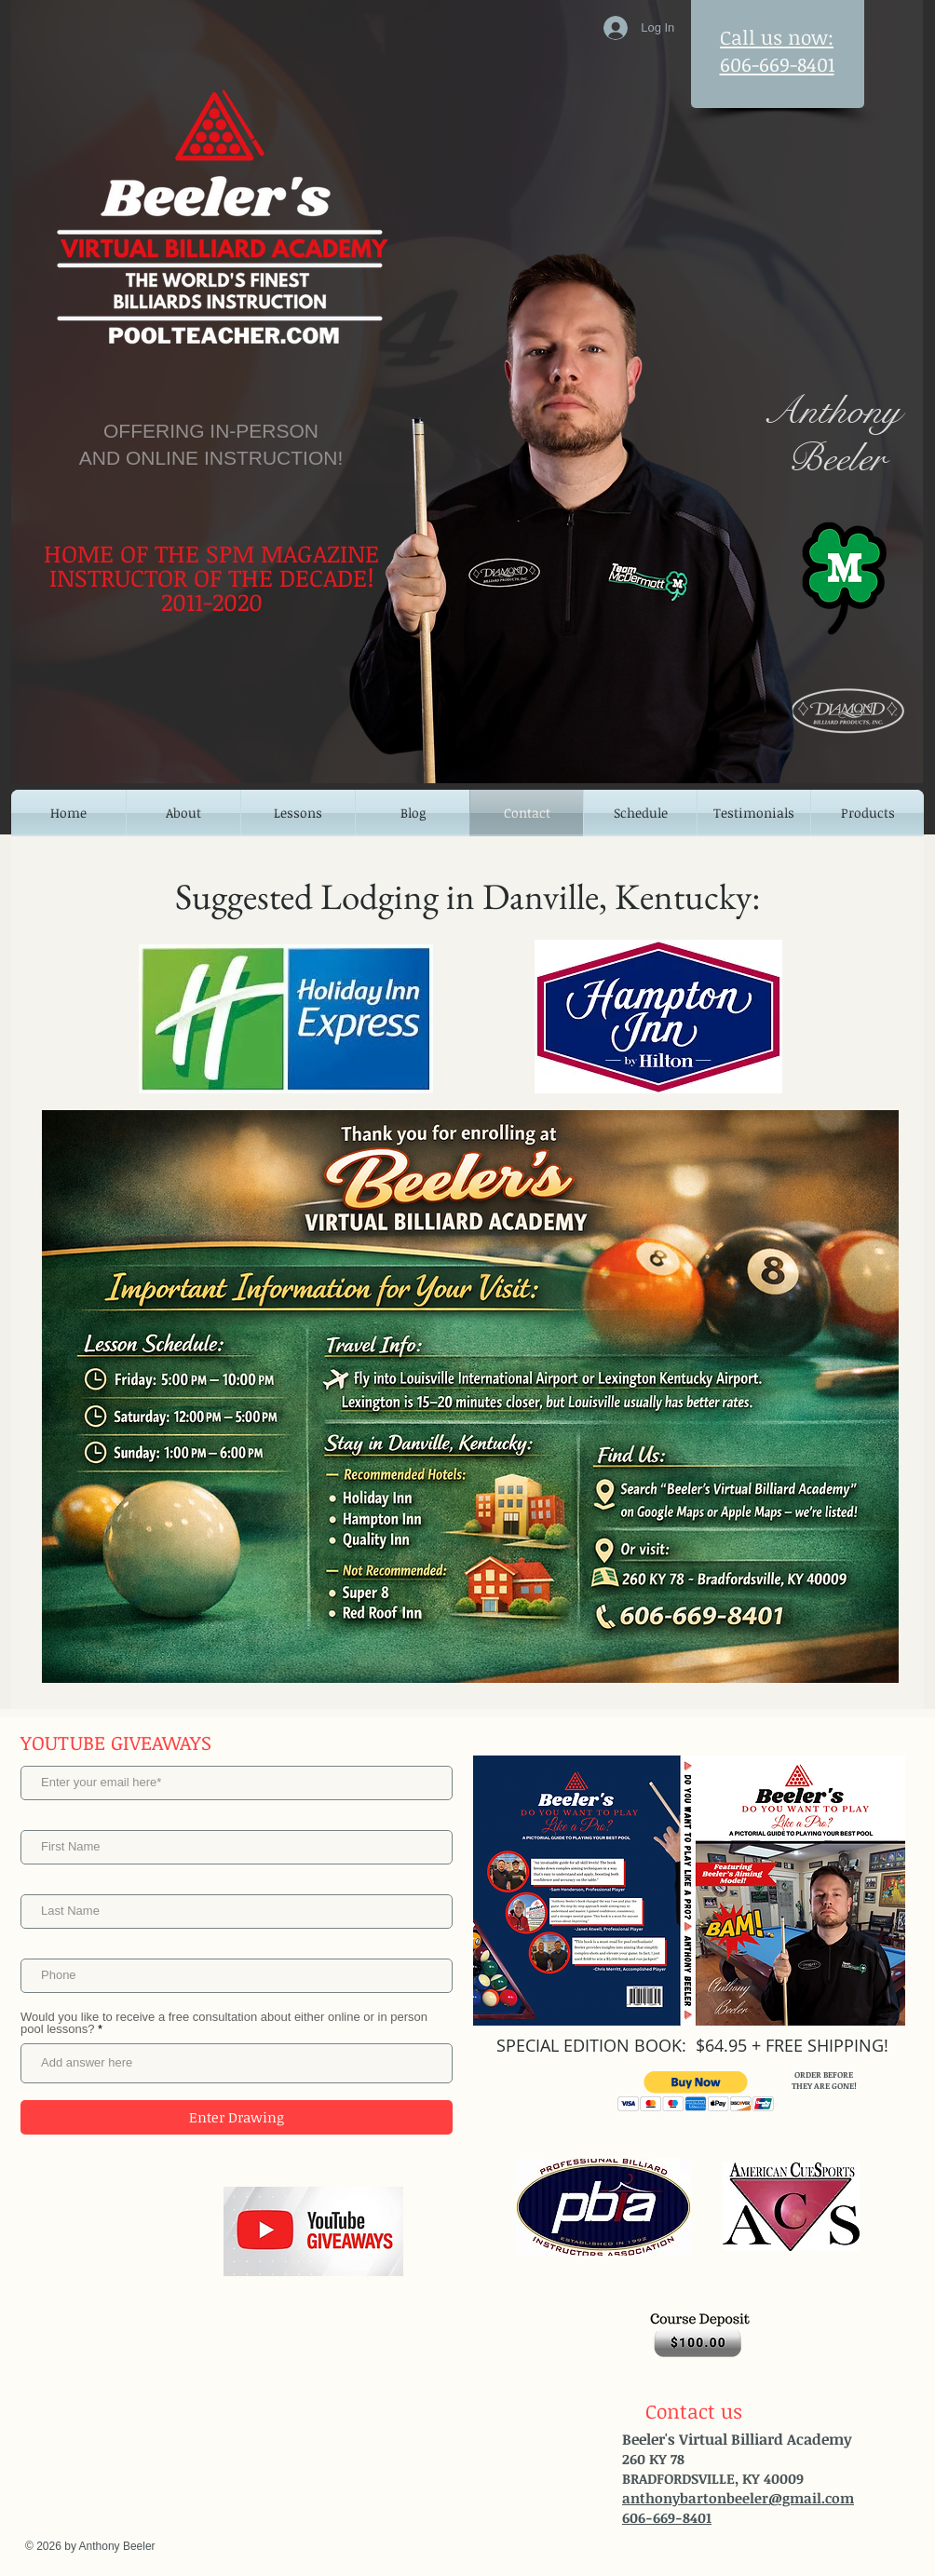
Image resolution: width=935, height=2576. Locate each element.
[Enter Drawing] (236, 2117)
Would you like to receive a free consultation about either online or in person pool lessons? (223, 2023)
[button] (696, 2091)
